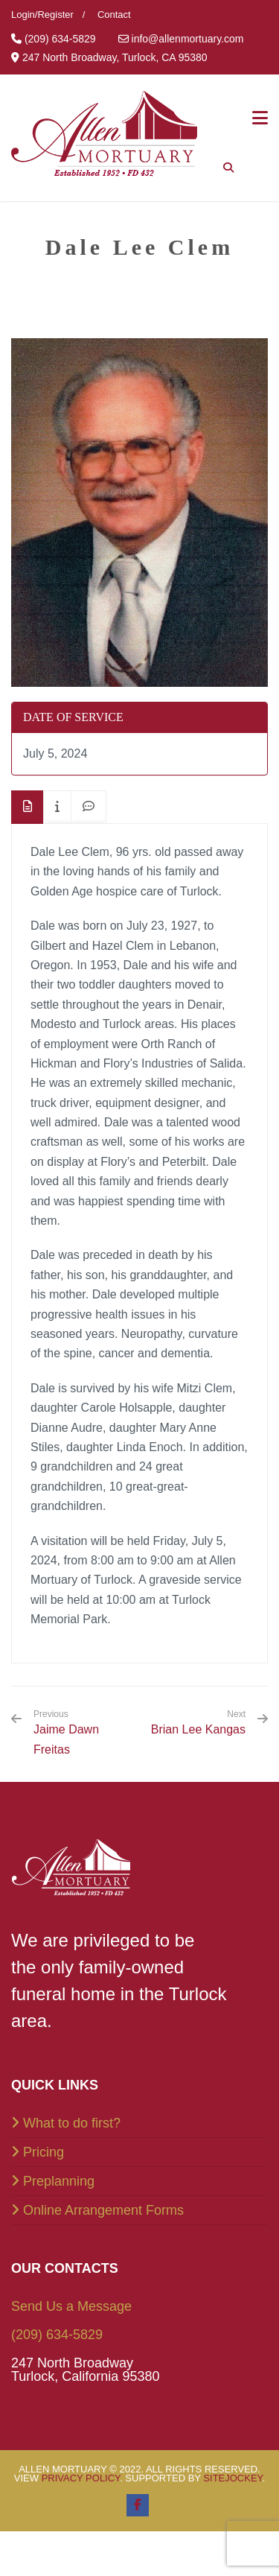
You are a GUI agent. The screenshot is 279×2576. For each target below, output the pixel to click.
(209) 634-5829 (57, 2334)
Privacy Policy (81, 2478)
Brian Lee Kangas (198, 1729)
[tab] (27, 807)
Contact (114, 14)
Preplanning (58, 2181)
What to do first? (72, 2123)
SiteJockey (232, 2478)
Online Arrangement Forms (103, 2210)
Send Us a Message (71, 2306)
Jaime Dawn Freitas (81, 1732)
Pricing (43, 2152)
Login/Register (42, 14)
